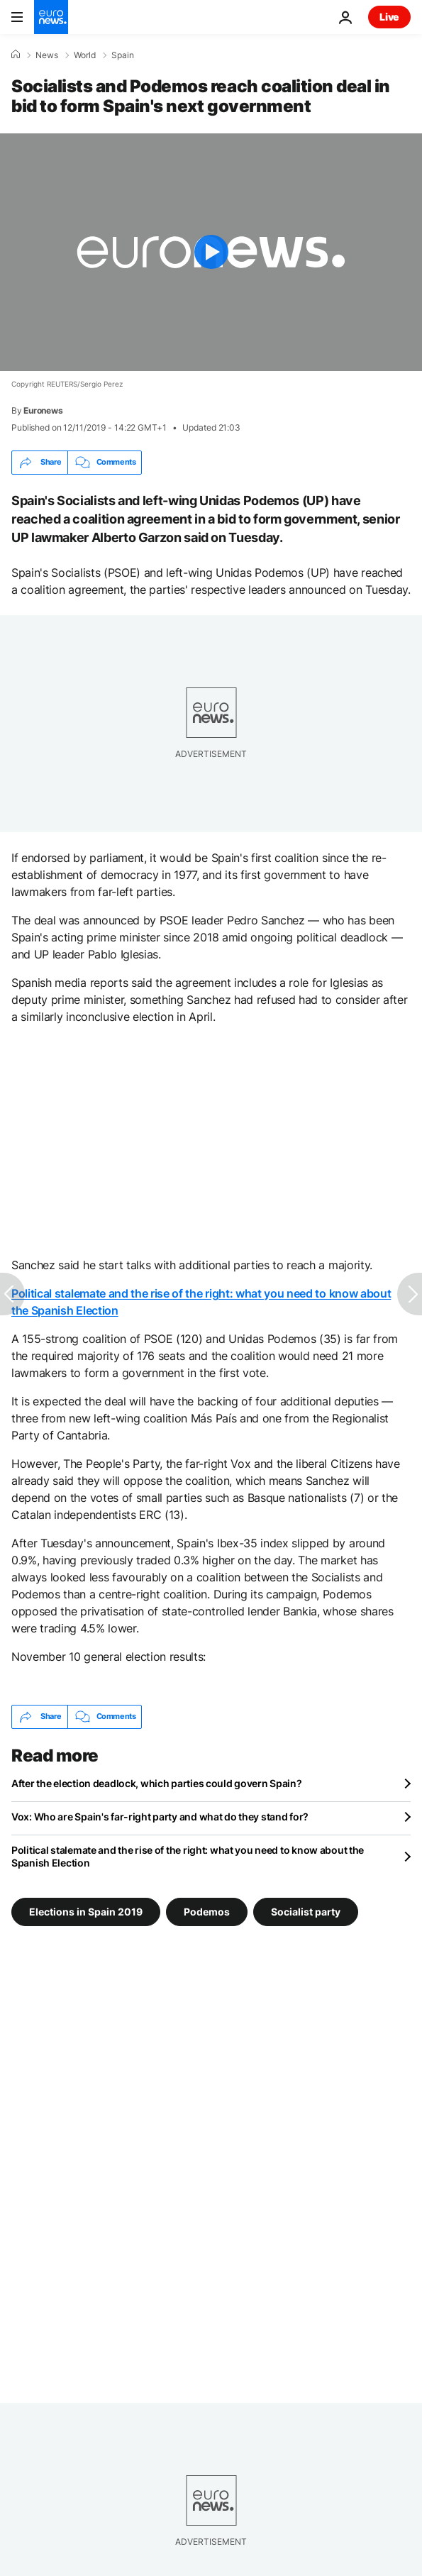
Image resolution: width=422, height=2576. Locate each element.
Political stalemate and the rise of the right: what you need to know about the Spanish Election (187, 1856)
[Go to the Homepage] (51, 17)
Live (389, 17)
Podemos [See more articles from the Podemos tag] (207, 1911)
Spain (122, 55)
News (46, 55)
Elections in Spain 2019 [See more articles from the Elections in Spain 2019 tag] (86, 1911)
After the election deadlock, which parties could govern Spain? (156, 1783)
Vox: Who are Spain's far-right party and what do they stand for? (160, 1817)
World (85, 55)
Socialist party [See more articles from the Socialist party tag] (305, 1911)
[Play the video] (211, 252)
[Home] (15, 55)
